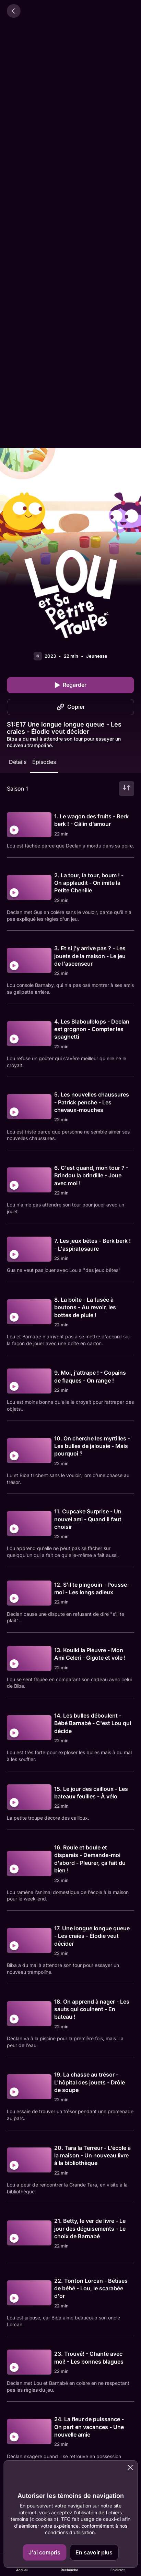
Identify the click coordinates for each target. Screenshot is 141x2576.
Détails (17, 761)
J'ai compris (44, 2552)
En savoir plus (94, 2552)
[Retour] (14, 11)
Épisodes (44, 761)
